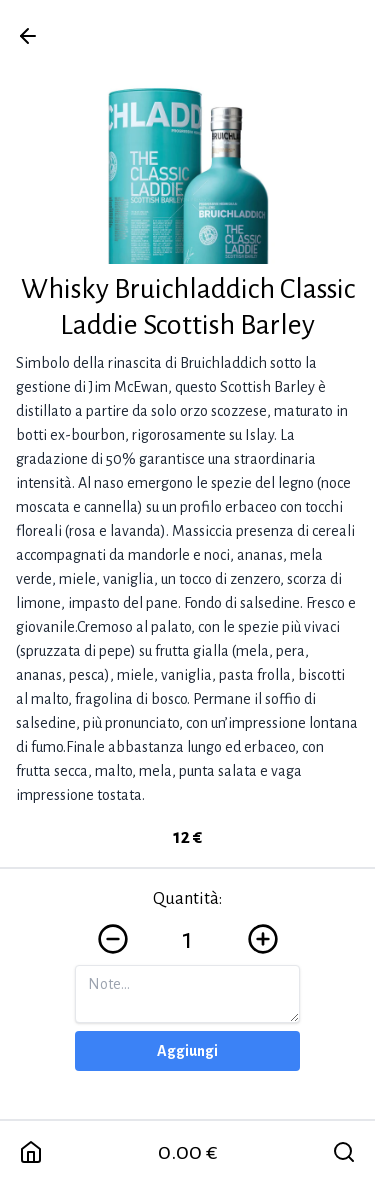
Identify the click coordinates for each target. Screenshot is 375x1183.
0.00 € (188, 1152)
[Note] (187, 994)
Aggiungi (187, 1051)
